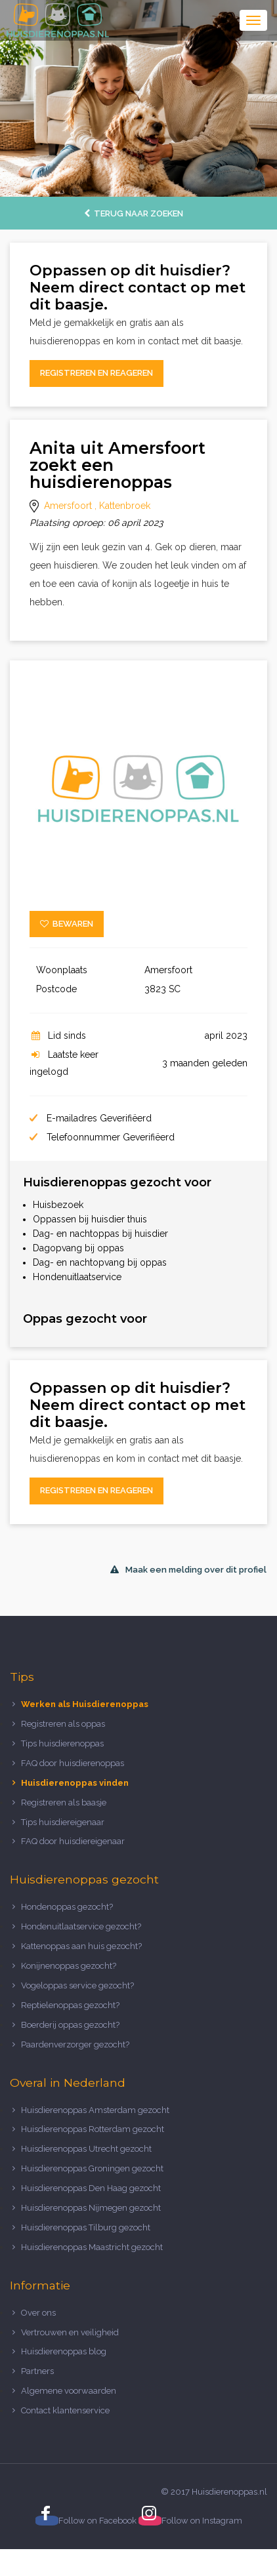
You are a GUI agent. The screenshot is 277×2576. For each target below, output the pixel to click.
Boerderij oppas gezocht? (70, 2025)
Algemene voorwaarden (68, 2391)
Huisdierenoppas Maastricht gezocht (92, 2247)
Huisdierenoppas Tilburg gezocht (85, 2227)
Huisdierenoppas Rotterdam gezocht (92, 2129)
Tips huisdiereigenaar (62, 1822)
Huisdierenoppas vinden (75, 1783)
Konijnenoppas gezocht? (68, 1966)
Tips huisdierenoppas (62, 1743)
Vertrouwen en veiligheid (70, 2332)
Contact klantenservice (65, 2410)
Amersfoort (68, 505)
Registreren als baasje (63, 1802)
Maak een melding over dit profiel (188, 1570)
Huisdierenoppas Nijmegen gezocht (91, 2208)
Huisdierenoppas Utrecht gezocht (86, 2149)
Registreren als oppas (63, 1724)
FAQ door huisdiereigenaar (73, 1841)
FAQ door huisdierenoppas (73, 1763)
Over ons (38, 2313)
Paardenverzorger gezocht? (75, 2044)
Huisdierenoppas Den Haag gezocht (91, 2188)
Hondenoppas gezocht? (67, 1907)
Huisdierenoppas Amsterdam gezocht (95, 2110)
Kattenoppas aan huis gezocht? (81, 1946)
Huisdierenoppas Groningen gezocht (92, 2168)
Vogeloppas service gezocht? (77, 1985)
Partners (37, 2371)
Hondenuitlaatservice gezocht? (81, 1926)
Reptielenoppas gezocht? (70, 2005)
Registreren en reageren (96, 373)
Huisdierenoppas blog (63, 2351)
